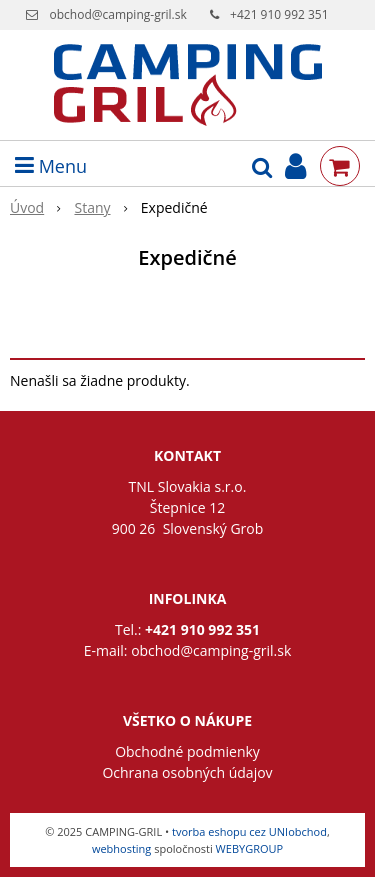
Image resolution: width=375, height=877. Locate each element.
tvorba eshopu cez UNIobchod (249, 831)
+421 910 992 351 (279, 14)
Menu (51, 166)
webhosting (121, 848)
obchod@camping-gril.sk (118, 14)
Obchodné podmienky (187, 751)
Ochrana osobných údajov (187, 772)
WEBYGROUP (250, 848)
